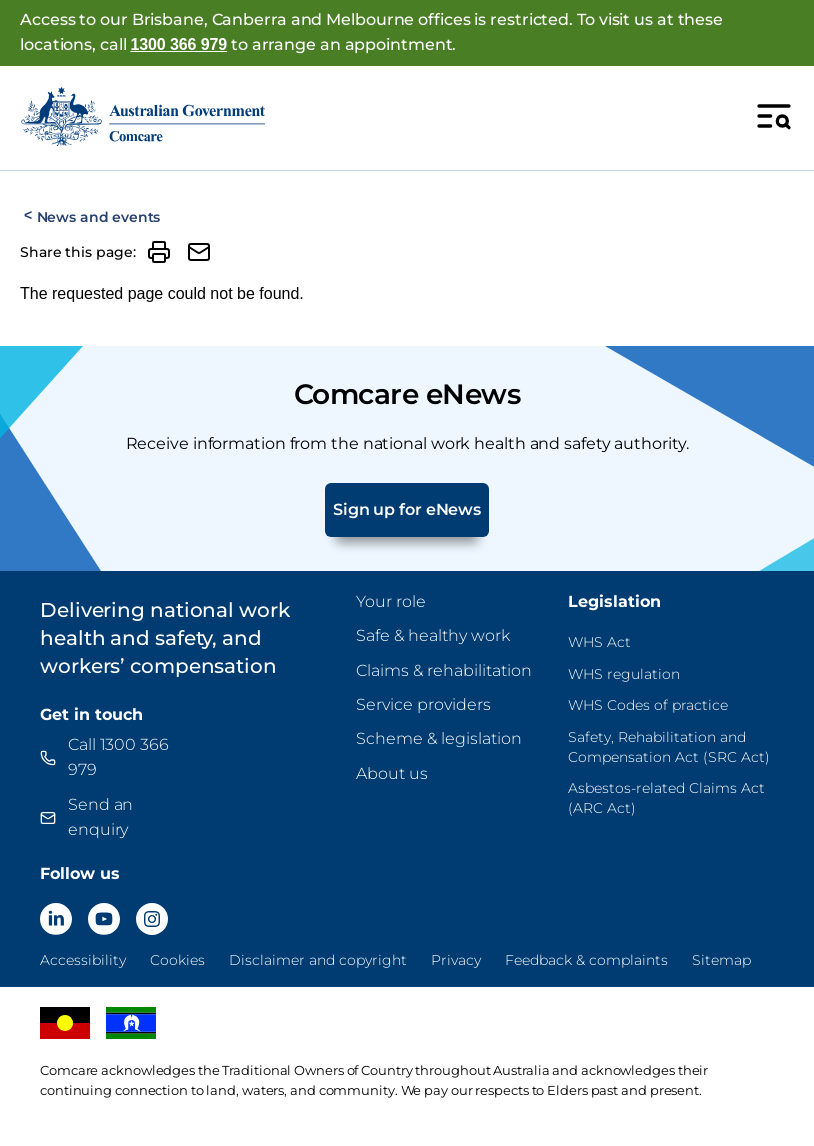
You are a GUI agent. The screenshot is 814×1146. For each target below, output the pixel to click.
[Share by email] (199, 252)
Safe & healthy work (433, 635)
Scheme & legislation (439, 738)
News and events (99, 217)
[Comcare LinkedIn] (56, 919)
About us (392, 773)
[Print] (159, 252)
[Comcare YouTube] (104, 919)
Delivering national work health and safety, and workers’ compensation (165, 638)
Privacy (456, 960)
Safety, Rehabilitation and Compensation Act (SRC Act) (669, 747)
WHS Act (599, 642)
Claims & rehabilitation (444, 670)
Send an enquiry (100, 817)
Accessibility (83, 960)
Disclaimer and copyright (318, 960)
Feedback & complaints (586, 960)
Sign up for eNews (407, 509)
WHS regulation (624, 674)
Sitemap (721, 960)
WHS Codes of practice (648, 705)
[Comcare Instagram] (152, 919)
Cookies (177, 960)
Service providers (423, 704)
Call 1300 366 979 (118, 757)
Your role (391, 601)
